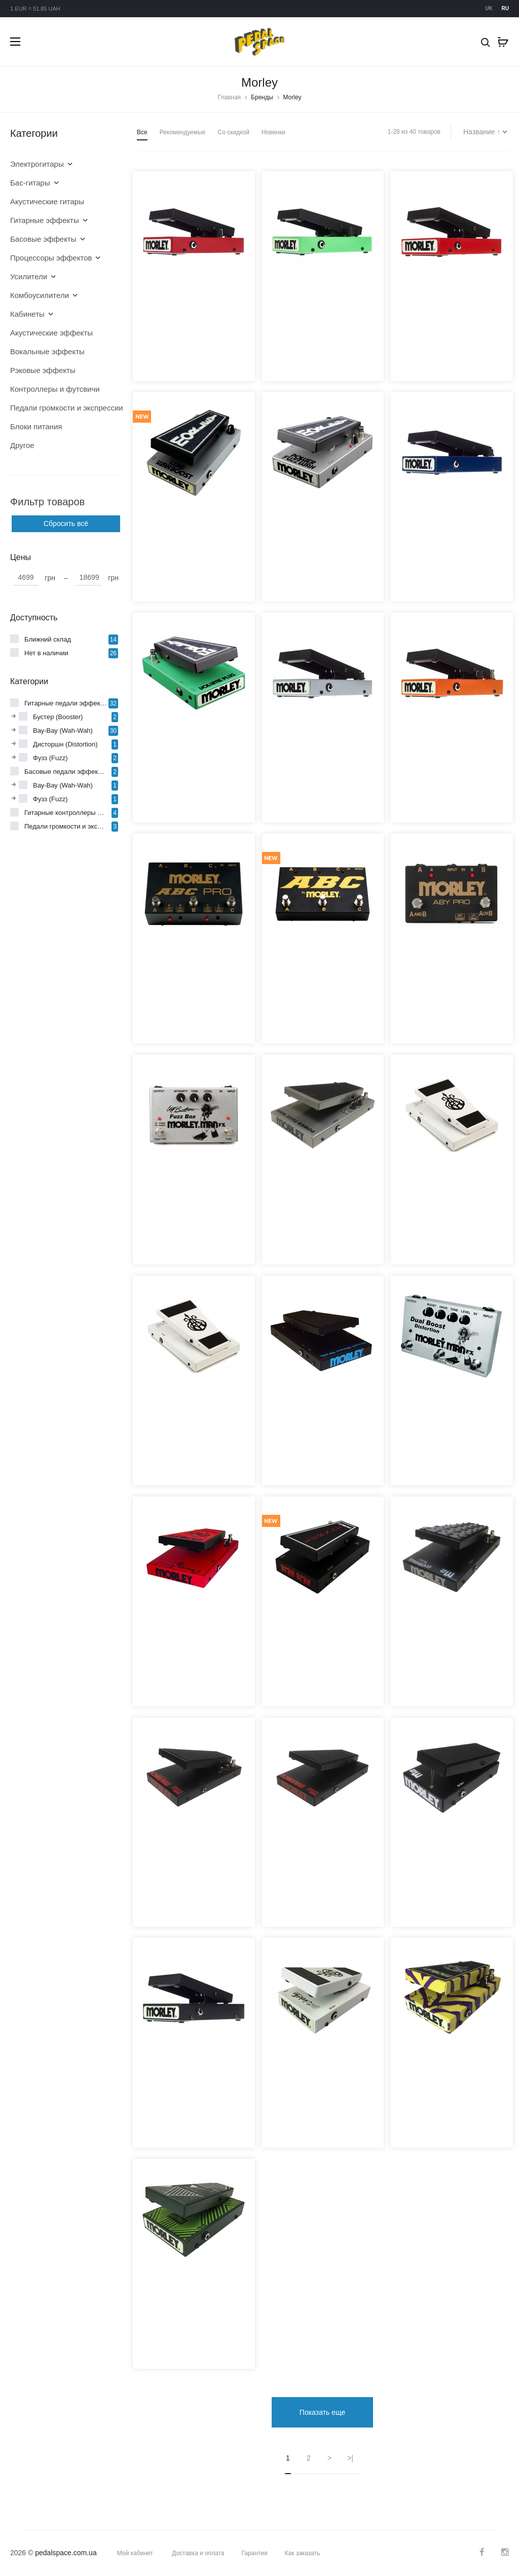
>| (350, 2457)
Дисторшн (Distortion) (65, 744)
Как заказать (302, 2552)
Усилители (28, 276)
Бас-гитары (30, 182)
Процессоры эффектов (51, 257)
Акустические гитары (47, 201)
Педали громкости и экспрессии (58, 407)
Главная (229, 97)
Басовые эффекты (43, 239)
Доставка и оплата (198, 2552)
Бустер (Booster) (58, 717)
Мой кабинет (135, 2552)
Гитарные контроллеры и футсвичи (66, 812)
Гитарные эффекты (44, 220)
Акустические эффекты (51, 332)
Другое (22, 445)
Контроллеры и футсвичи (55, 389)
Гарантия (255, 2552)
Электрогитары (37, 164)
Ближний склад (47, 639)
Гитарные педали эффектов (66, 703)
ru (505, 8)
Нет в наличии (46, 653)
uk (488, 8)
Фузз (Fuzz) (50, 758)
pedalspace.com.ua (65, 2552)
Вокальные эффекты (47, 351)
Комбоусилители (39, 295)
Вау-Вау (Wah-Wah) (63, 730)
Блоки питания (36, 426)
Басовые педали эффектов (66, 771)
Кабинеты (27, 314)
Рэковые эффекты (43, 370)
